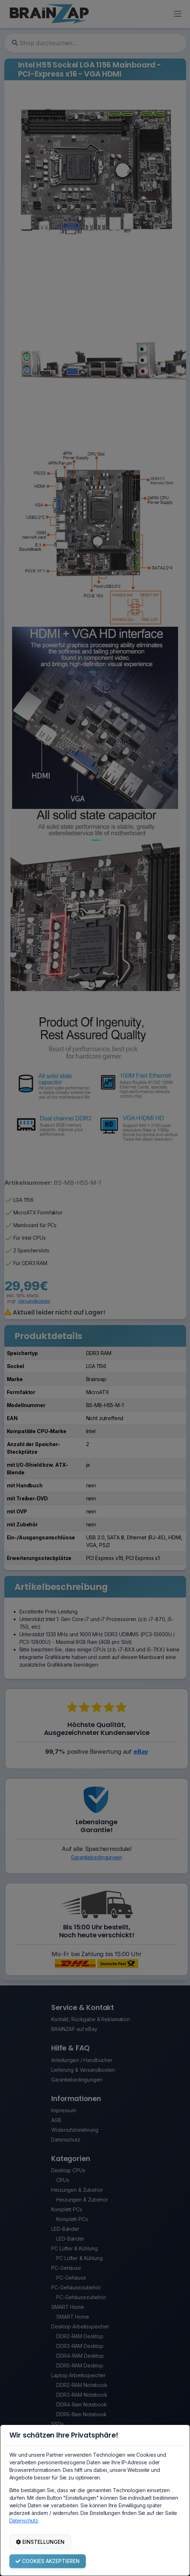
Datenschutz (23, 2520)
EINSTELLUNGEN (40, 2542)
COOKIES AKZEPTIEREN (48, 2561)
